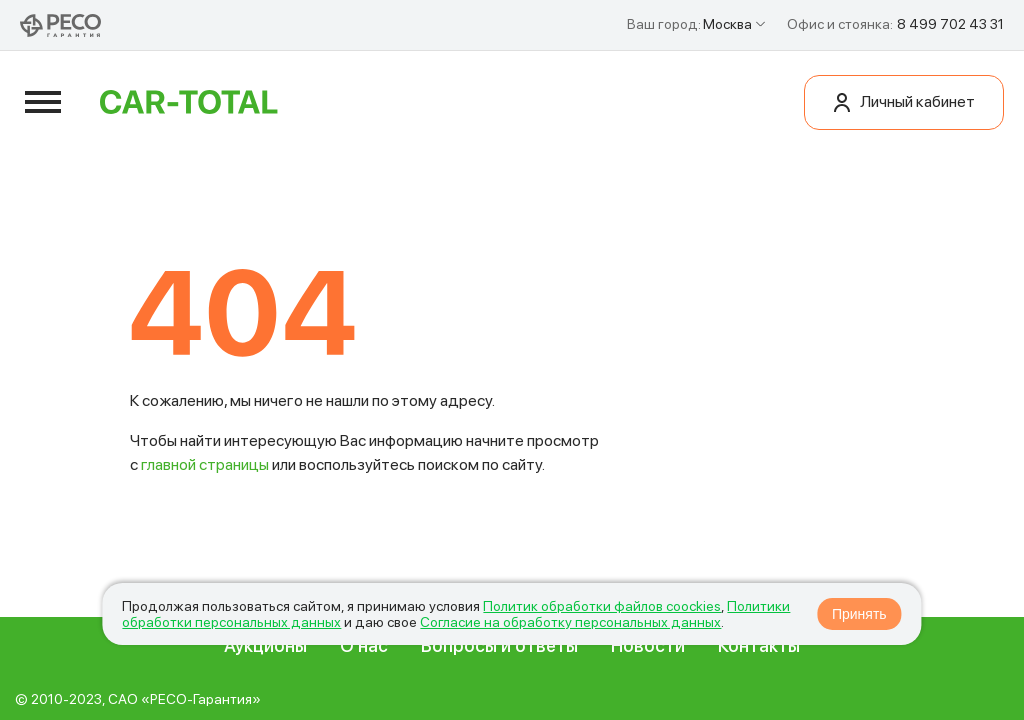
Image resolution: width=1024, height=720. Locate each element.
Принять (859, 614)
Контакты (759, 652)
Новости (648, 652)
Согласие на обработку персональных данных (570, 622)
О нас (364, 652)
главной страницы (205, 471)
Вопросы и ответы (499, 652)
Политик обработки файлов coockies (602, 606)
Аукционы (265, 652)
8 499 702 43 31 (950, 24)
